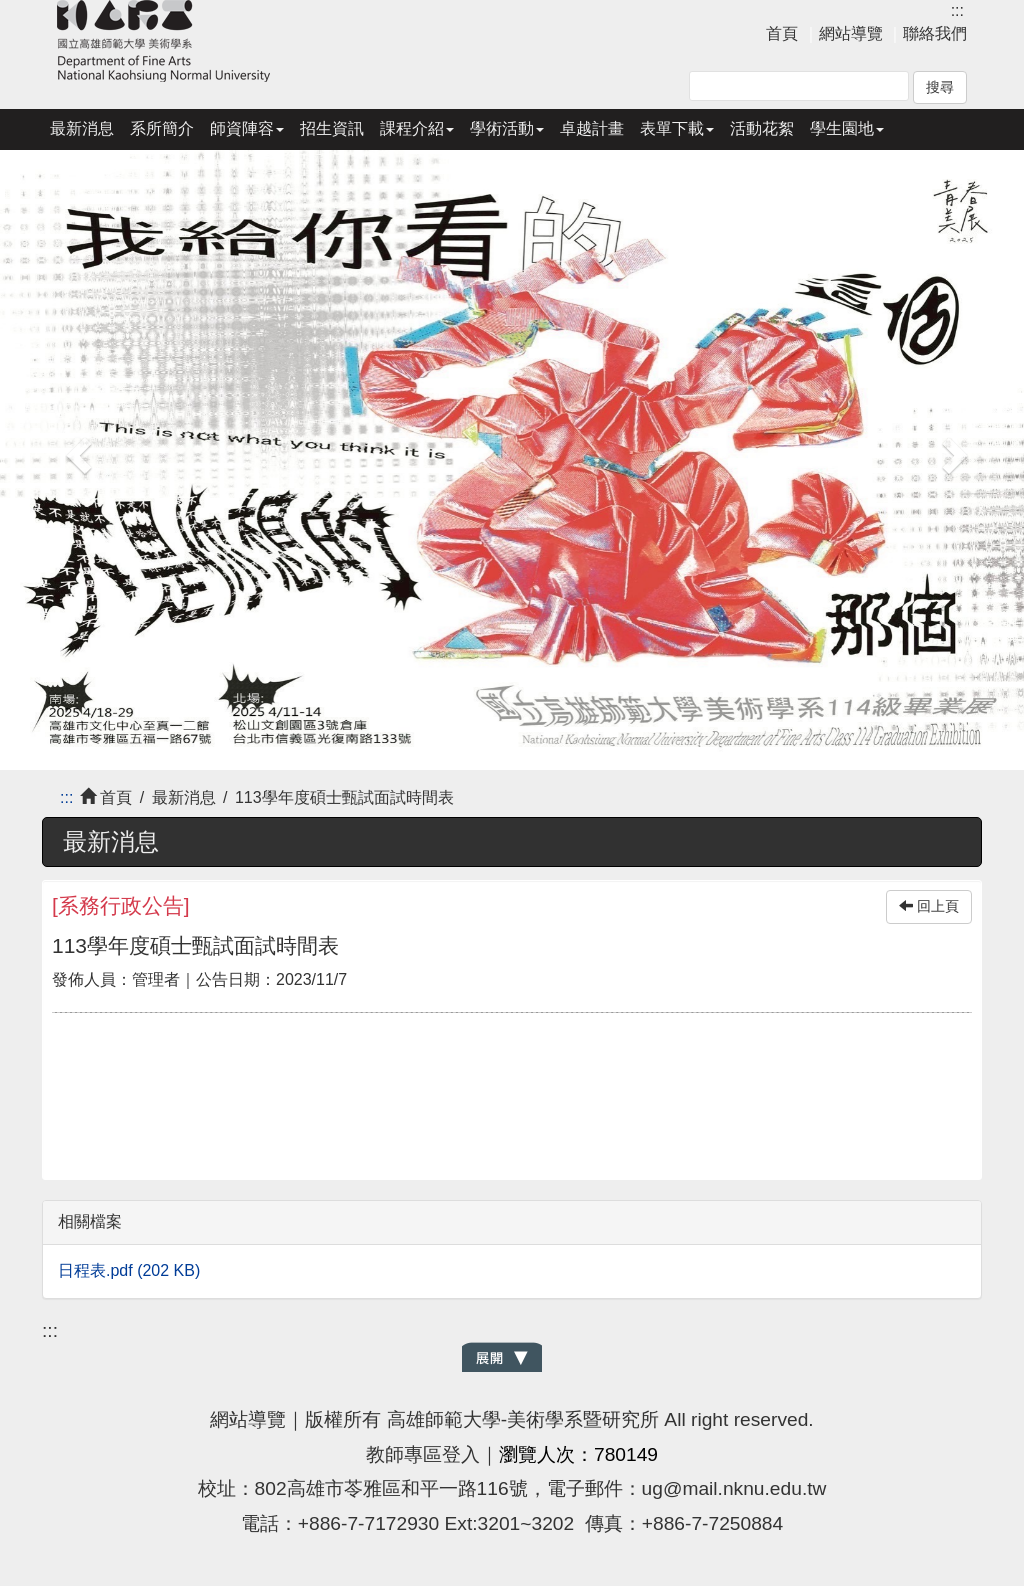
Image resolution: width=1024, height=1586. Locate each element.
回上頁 (929, 906)
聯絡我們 (935, 33)
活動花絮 (762, 128)
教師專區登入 (423, 1454)
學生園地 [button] (847, 128)
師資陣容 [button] (247, 128)
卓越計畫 (592, 128)
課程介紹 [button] (417, 128)
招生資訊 (332, 128)
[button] (77, 450)
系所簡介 (162, 128)
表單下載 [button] (677, 128)
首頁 (782, 33)
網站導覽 (851, 33)
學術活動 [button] (507, 128)
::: (957, 10)
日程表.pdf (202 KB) (129, 1270)
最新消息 (82, 128)
